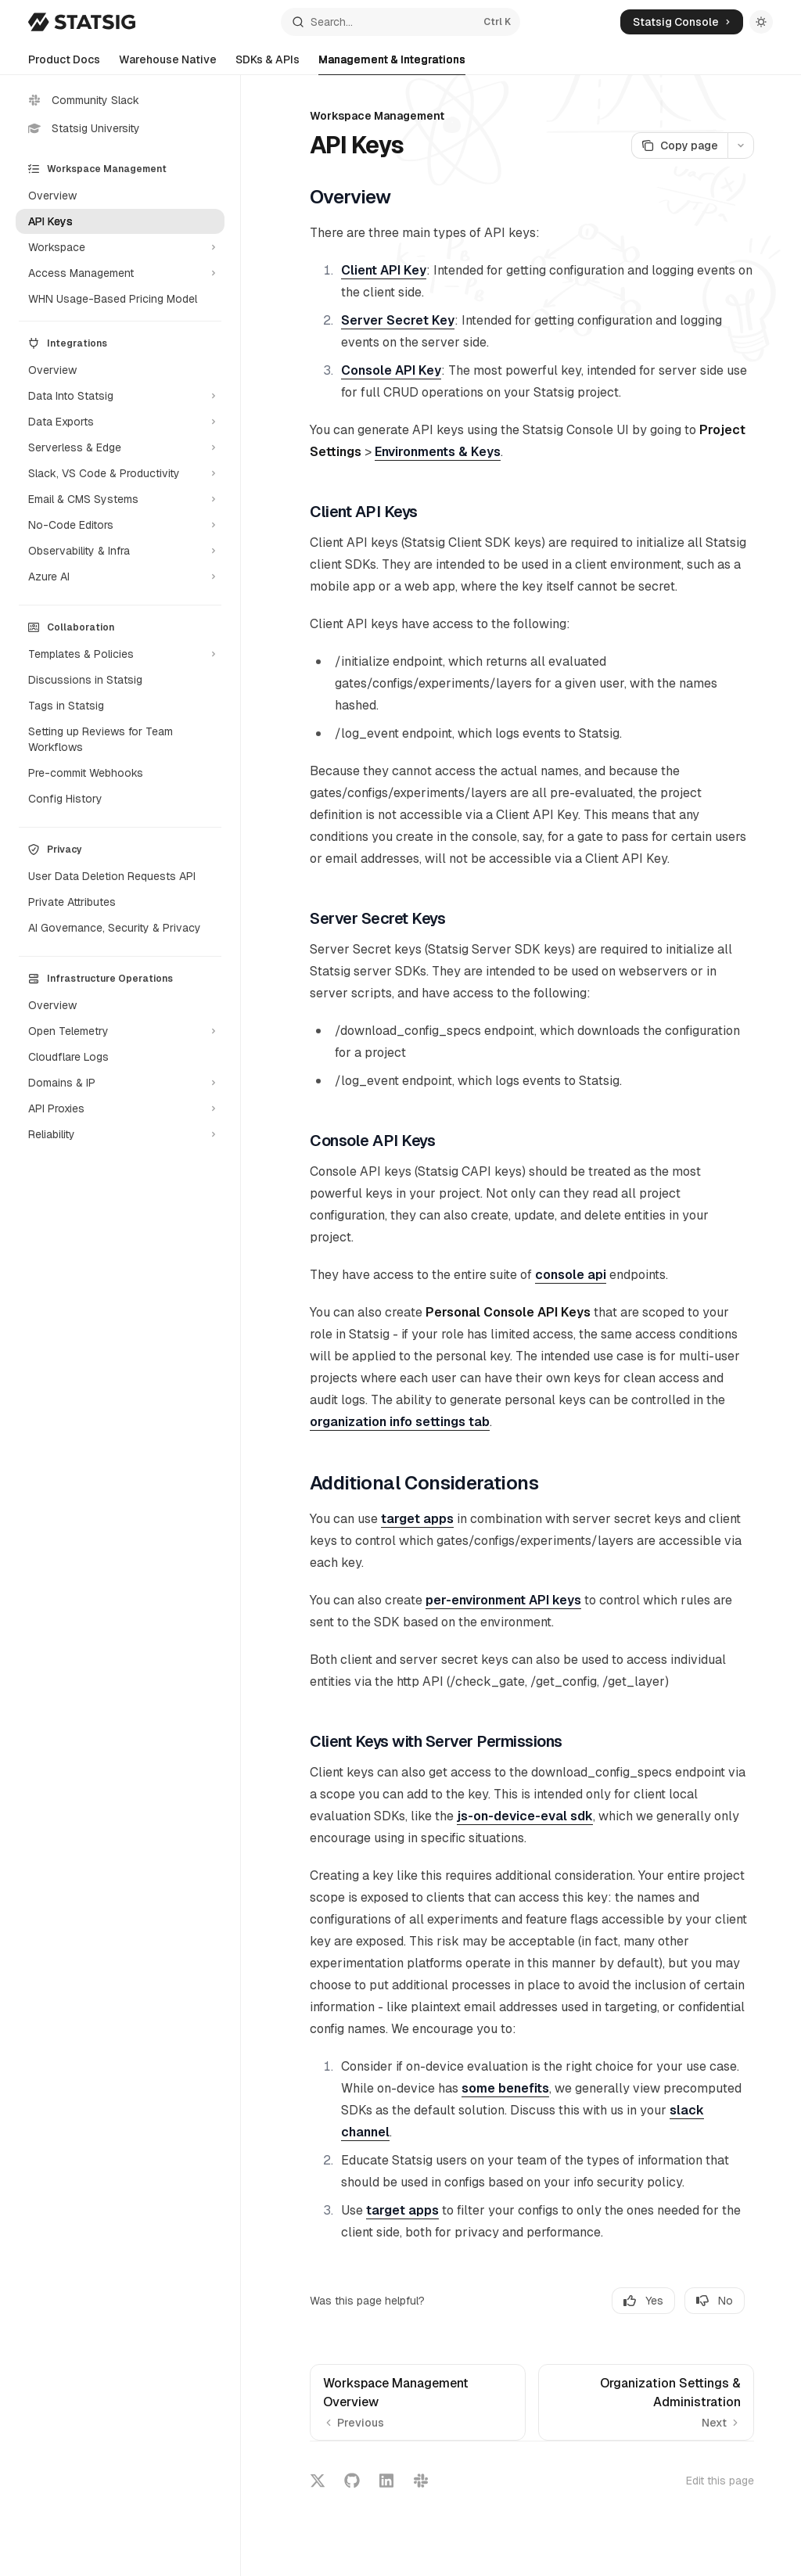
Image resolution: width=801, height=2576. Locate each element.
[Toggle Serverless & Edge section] (120, 447)
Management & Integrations (391, 63)
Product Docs (64, 63)
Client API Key (383, 270)
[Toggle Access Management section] (120, 273)
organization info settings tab (400, 1422)
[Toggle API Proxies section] (120, 1108)
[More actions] (740, 145)
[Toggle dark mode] (761, 22)
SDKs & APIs (267, 63)
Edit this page (720, 2481)
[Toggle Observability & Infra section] (120, 550)
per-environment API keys (503, 1600)
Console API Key (391, 370)
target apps (417, 1519)
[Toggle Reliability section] (120, 1134)
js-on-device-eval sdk (525, 1816)
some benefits (505, 2088)
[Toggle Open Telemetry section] (120, 1031)
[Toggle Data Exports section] (120, 421)
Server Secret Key (397, 320)
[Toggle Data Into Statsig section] (120, 395)
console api (570, 1274)
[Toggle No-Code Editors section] (120, 524)
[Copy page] (679, 145)
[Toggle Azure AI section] (120, 576)
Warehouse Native (168, 63)
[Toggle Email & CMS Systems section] (120, 499)
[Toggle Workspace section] (120, 247)
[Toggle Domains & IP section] (120, 1082)
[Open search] (401, 22)
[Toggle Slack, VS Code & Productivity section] (120, 473)
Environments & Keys (438, 452)
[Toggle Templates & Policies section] (120, 653)
